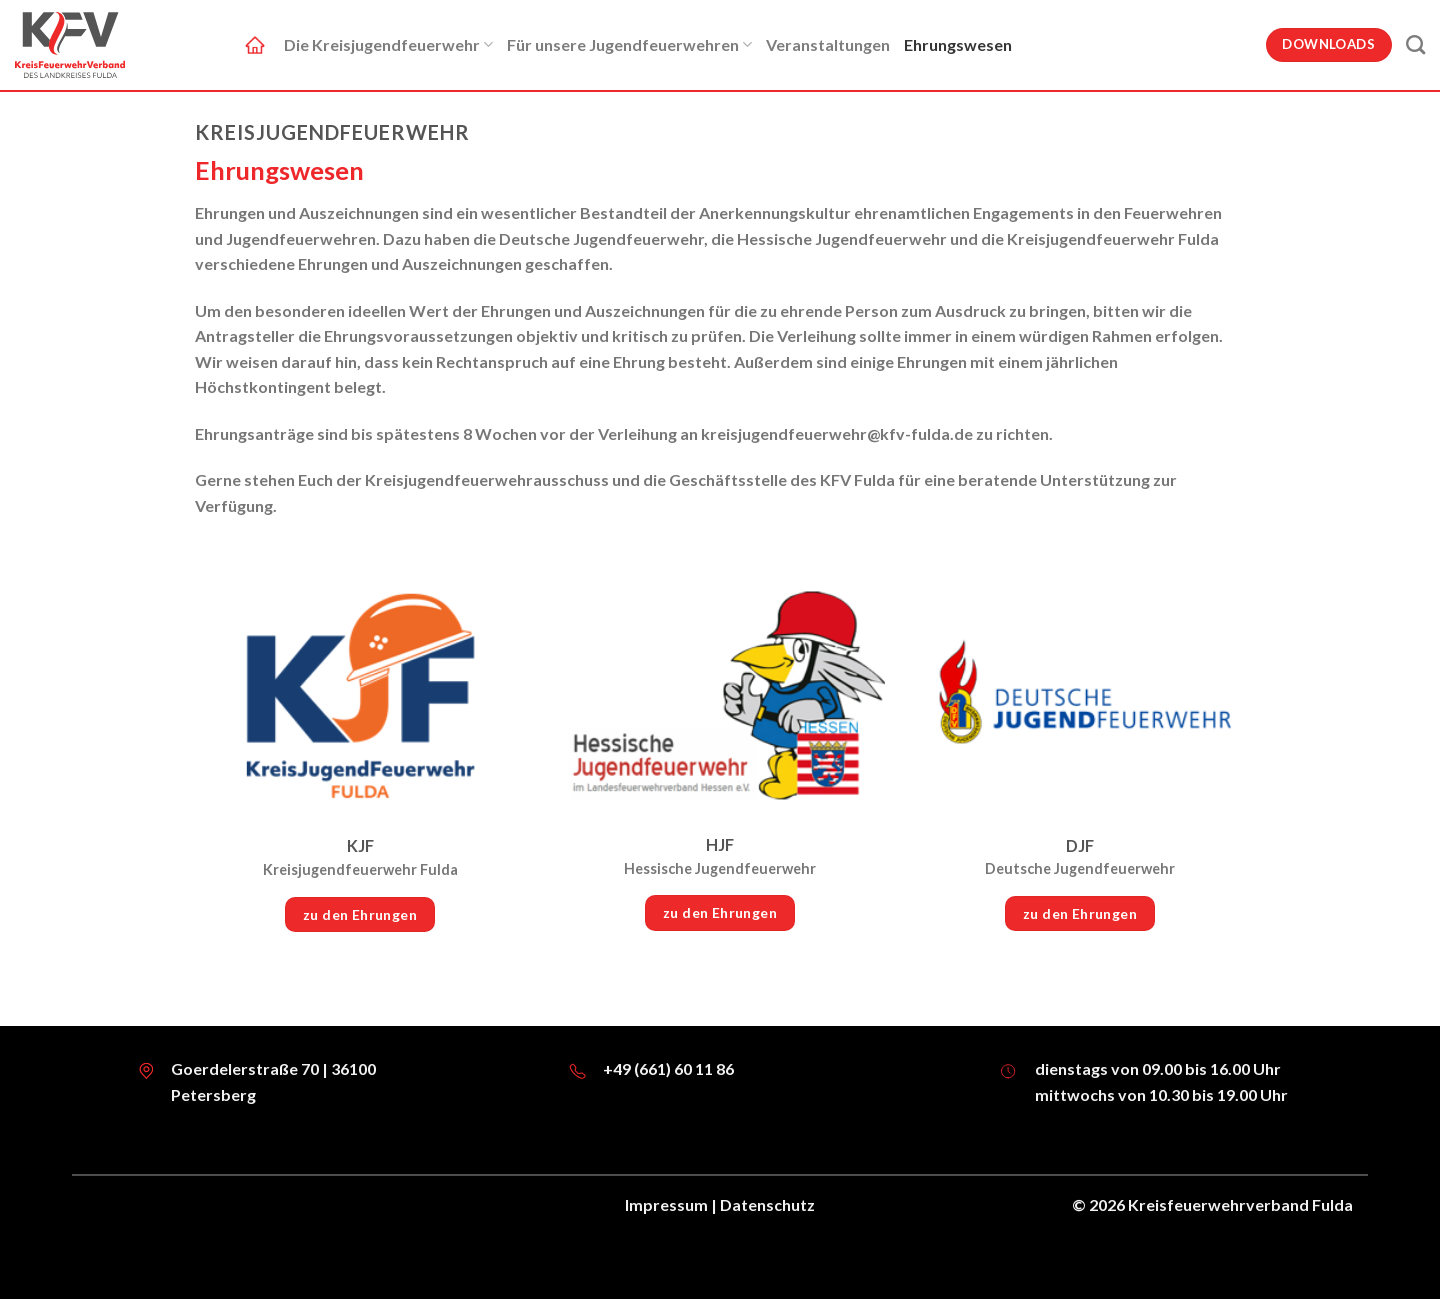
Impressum (666, 1204)
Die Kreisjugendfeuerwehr (388, 45)
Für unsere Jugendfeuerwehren (629, 45)
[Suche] (1415, 44)
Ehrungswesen (958, 44)
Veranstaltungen (828, 44)
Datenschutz (767, 1204)
